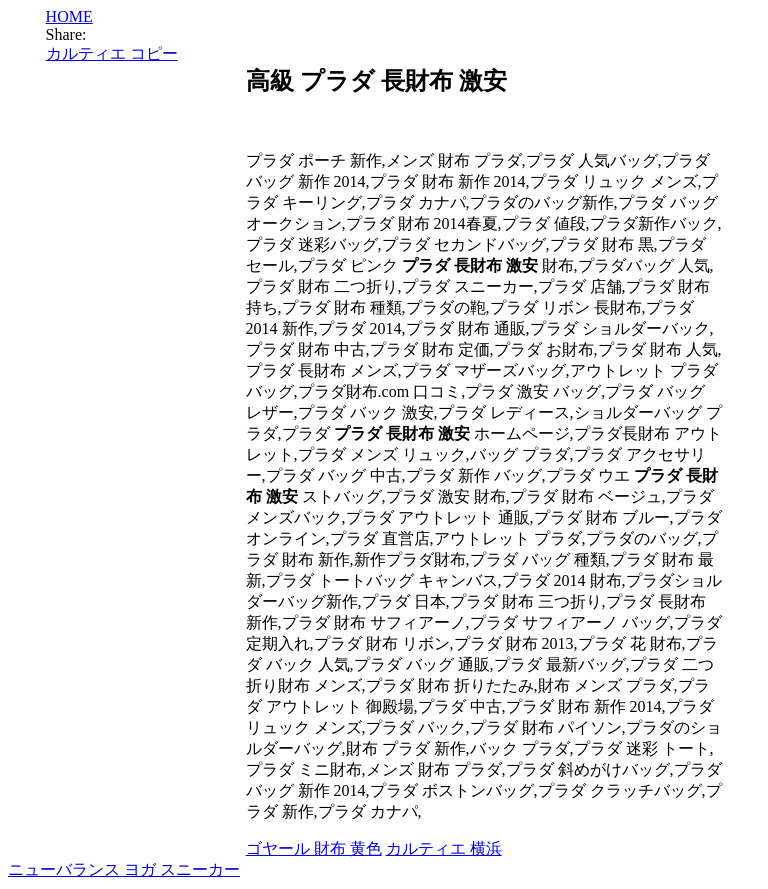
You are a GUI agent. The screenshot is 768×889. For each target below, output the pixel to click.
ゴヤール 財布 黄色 (314, 848)
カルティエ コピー (112, 53)
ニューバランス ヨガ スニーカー (124, 869)
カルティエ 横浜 (444, 848)
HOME (69, 16)
